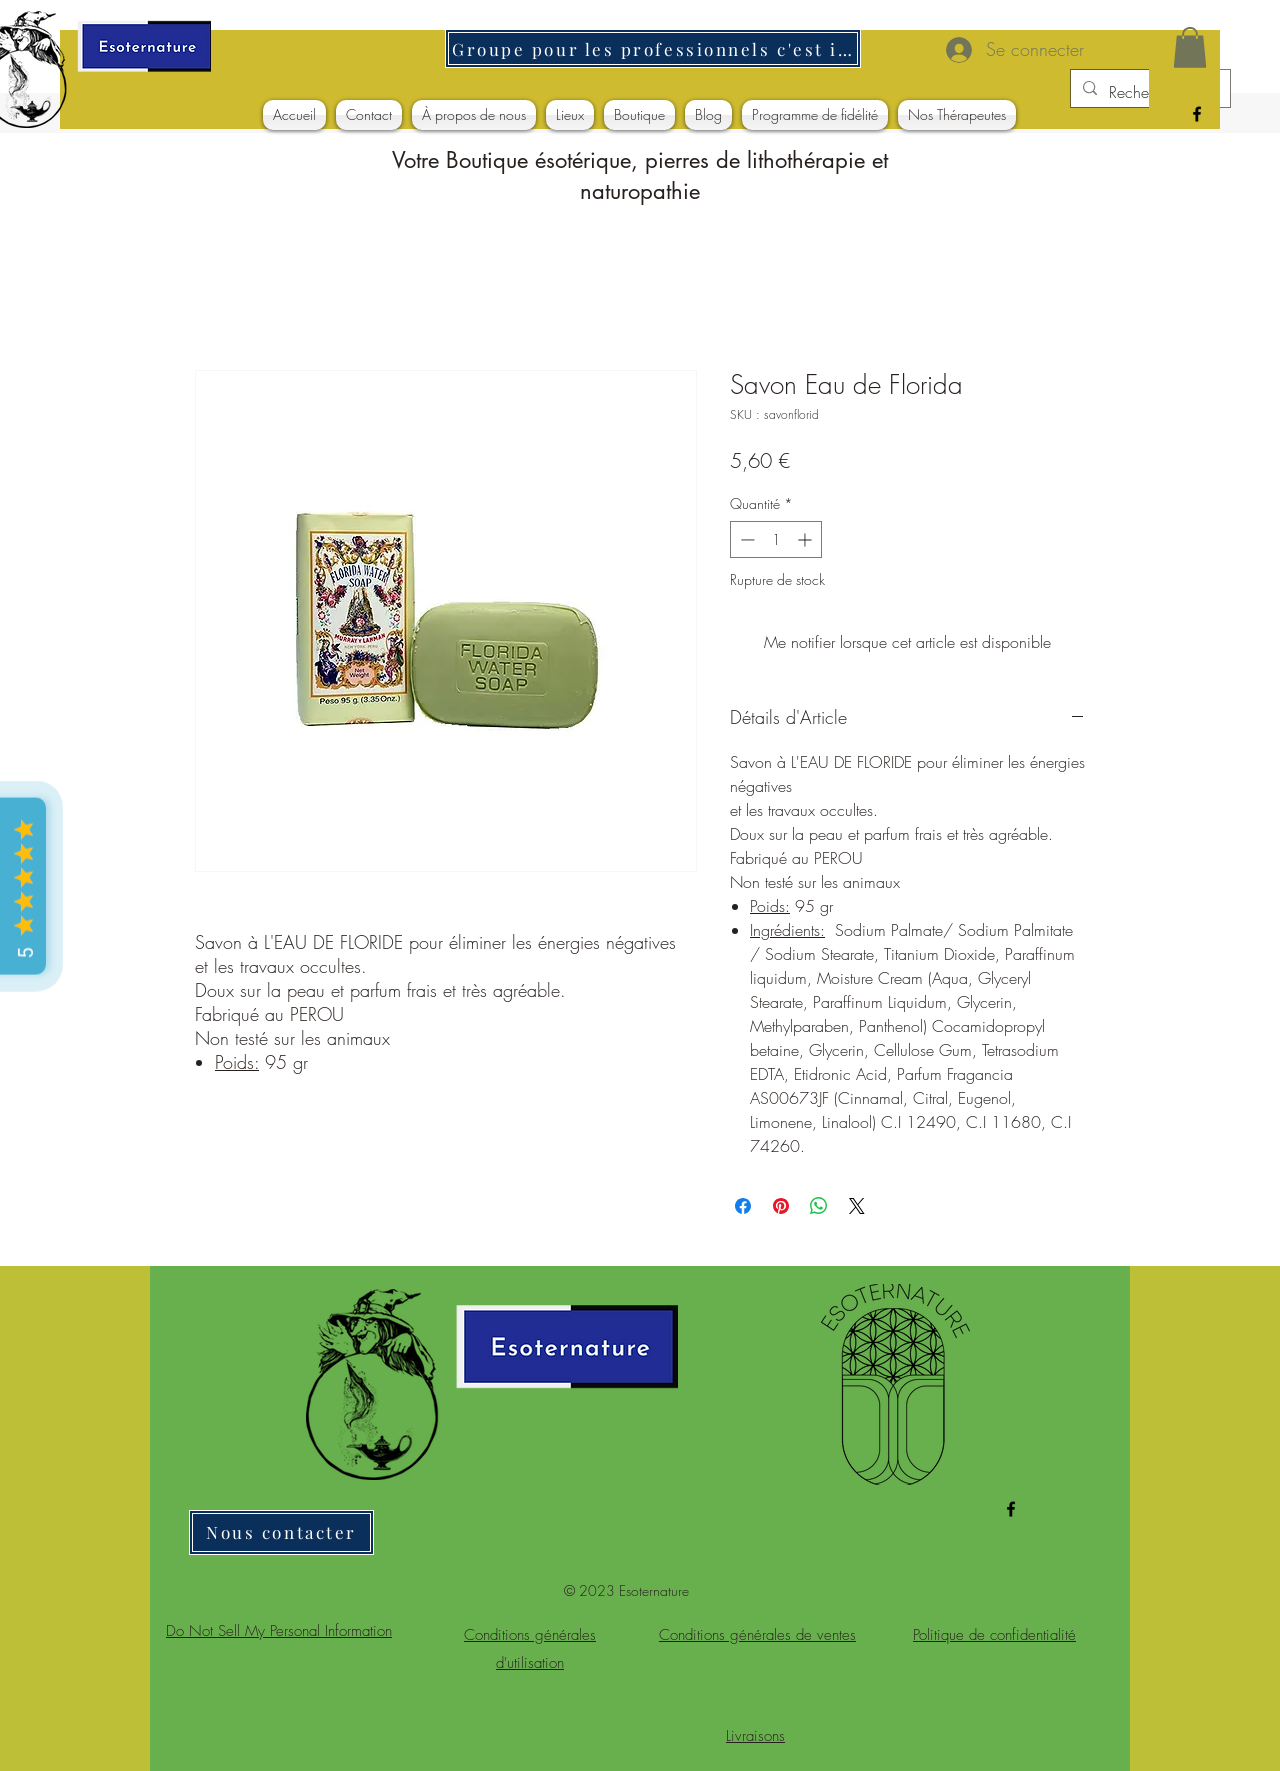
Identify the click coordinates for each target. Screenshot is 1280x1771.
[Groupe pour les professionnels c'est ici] (653, 48)
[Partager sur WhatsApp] (819, 1206)
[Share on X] (857, 1206)
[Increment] (806, 539)
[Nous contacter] (281, 1532)
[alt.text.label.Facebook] (1197, 114)
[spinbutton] (776, 539)
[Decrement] (745, 539)
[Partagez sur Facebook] (743, 1206)
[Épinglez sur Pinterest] (781, 1206)
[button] (1190, 47)
